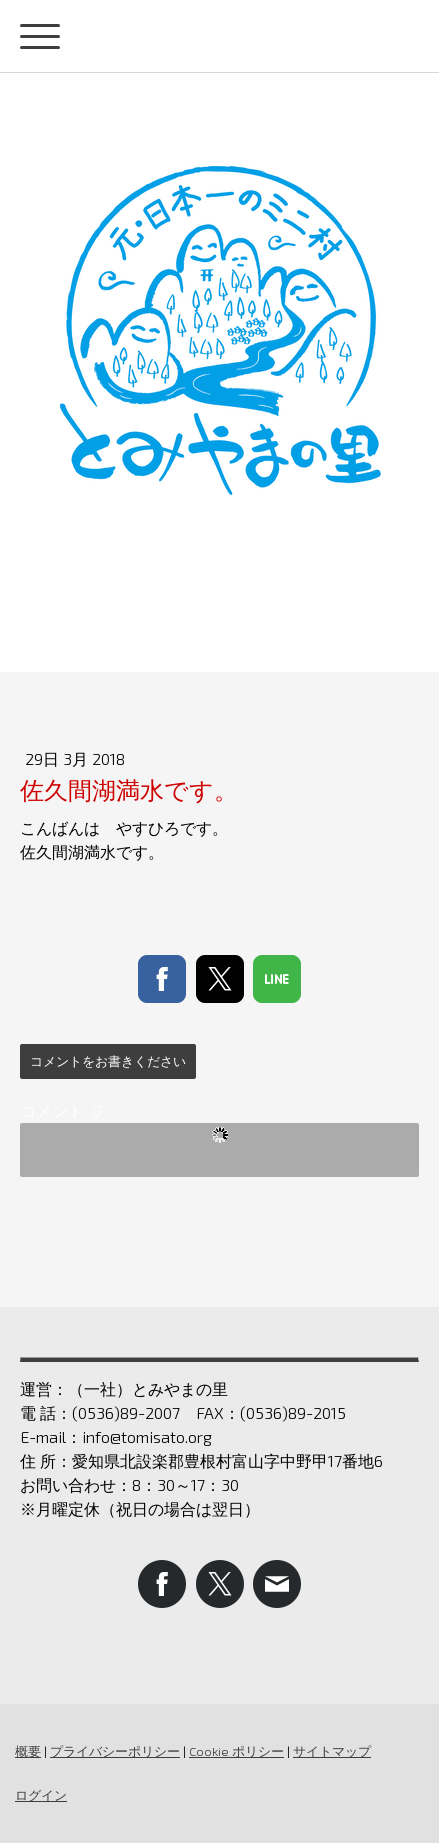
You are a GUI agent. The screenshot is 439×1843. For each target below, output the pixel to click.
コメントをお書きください (108, 1061)
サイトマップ (332, 1751)
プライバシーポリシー (115, 1751)
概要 (28, 1751)
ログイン (41, 1795)
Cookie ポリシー (236, 1751)
